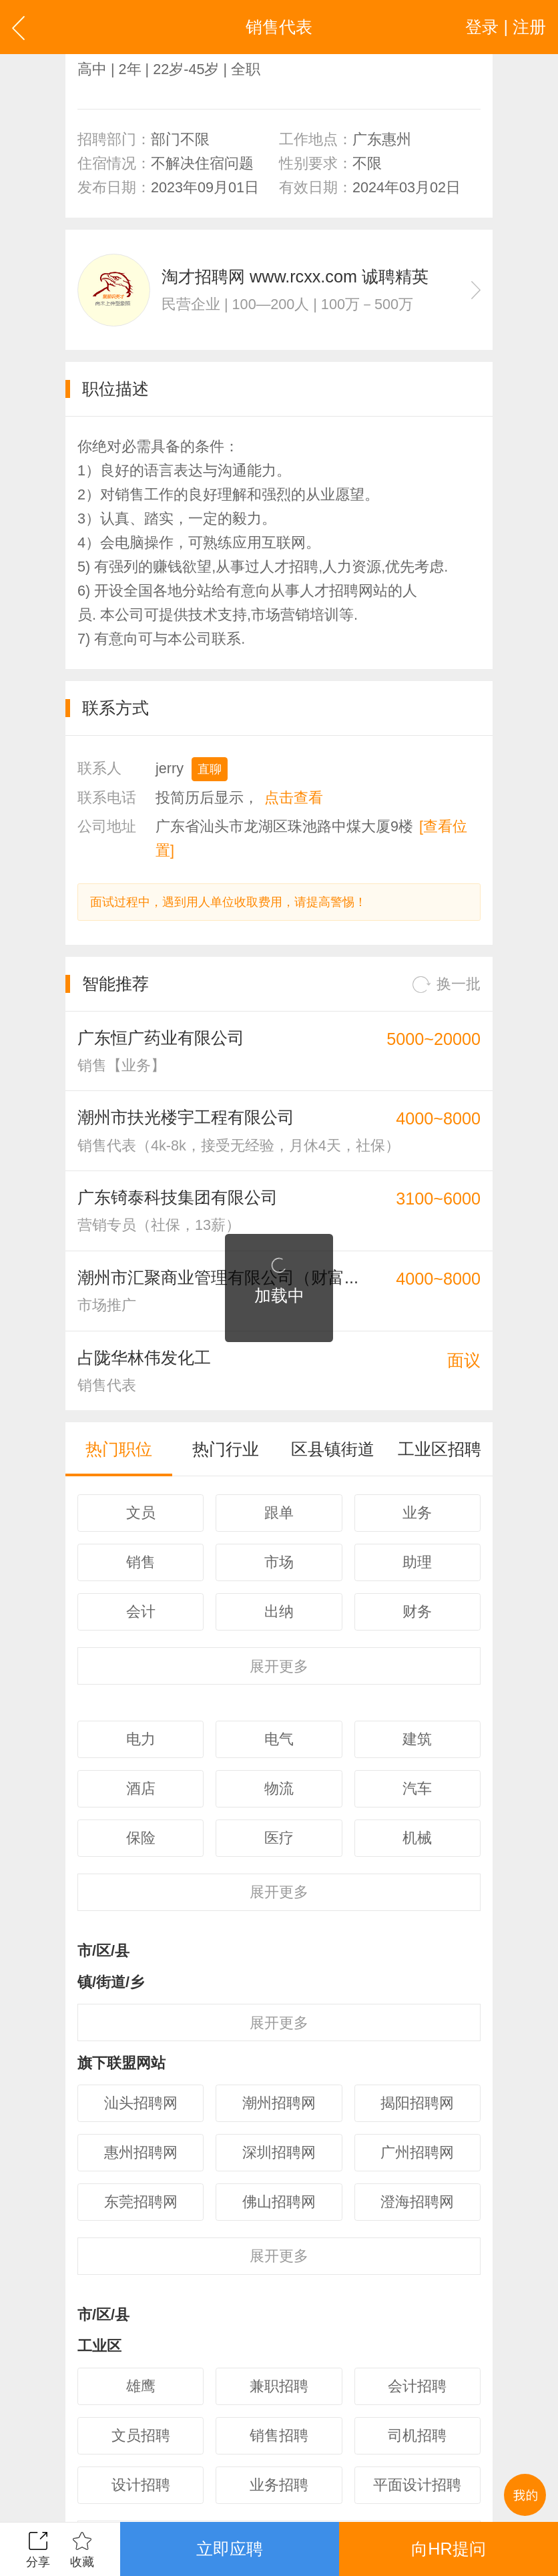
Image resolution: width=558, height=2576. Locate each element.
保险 (141, 1838)
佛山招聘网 (279, 2201)
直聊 (210, 769)
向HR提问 (448, 2548)
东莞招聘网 (141, 2201)
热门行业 (225, 1449)
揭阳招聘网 (417, 2103)
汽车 (417, 1788)
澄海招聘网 (417, 2201)
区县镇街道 (332, 1449)
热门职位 (118, 1449)
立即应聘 (229, 2548)
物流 (279, 1788)
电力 (141, 1739)
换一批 (446, 985)
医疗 (279, 1838)
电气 (279, 1739)
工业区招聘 (439, 1449)
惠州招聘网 (141, 2152)
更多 (279, 1666)
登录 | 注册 (505, 26)
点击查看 (293, 797)
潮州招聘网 (279, 2103)
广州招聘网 (417, 2152)
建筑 (417, 1739)
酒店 (141, 1788)
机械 (417, 1838)
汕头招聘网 (141, 2103)
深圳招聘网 (279, 2152)
